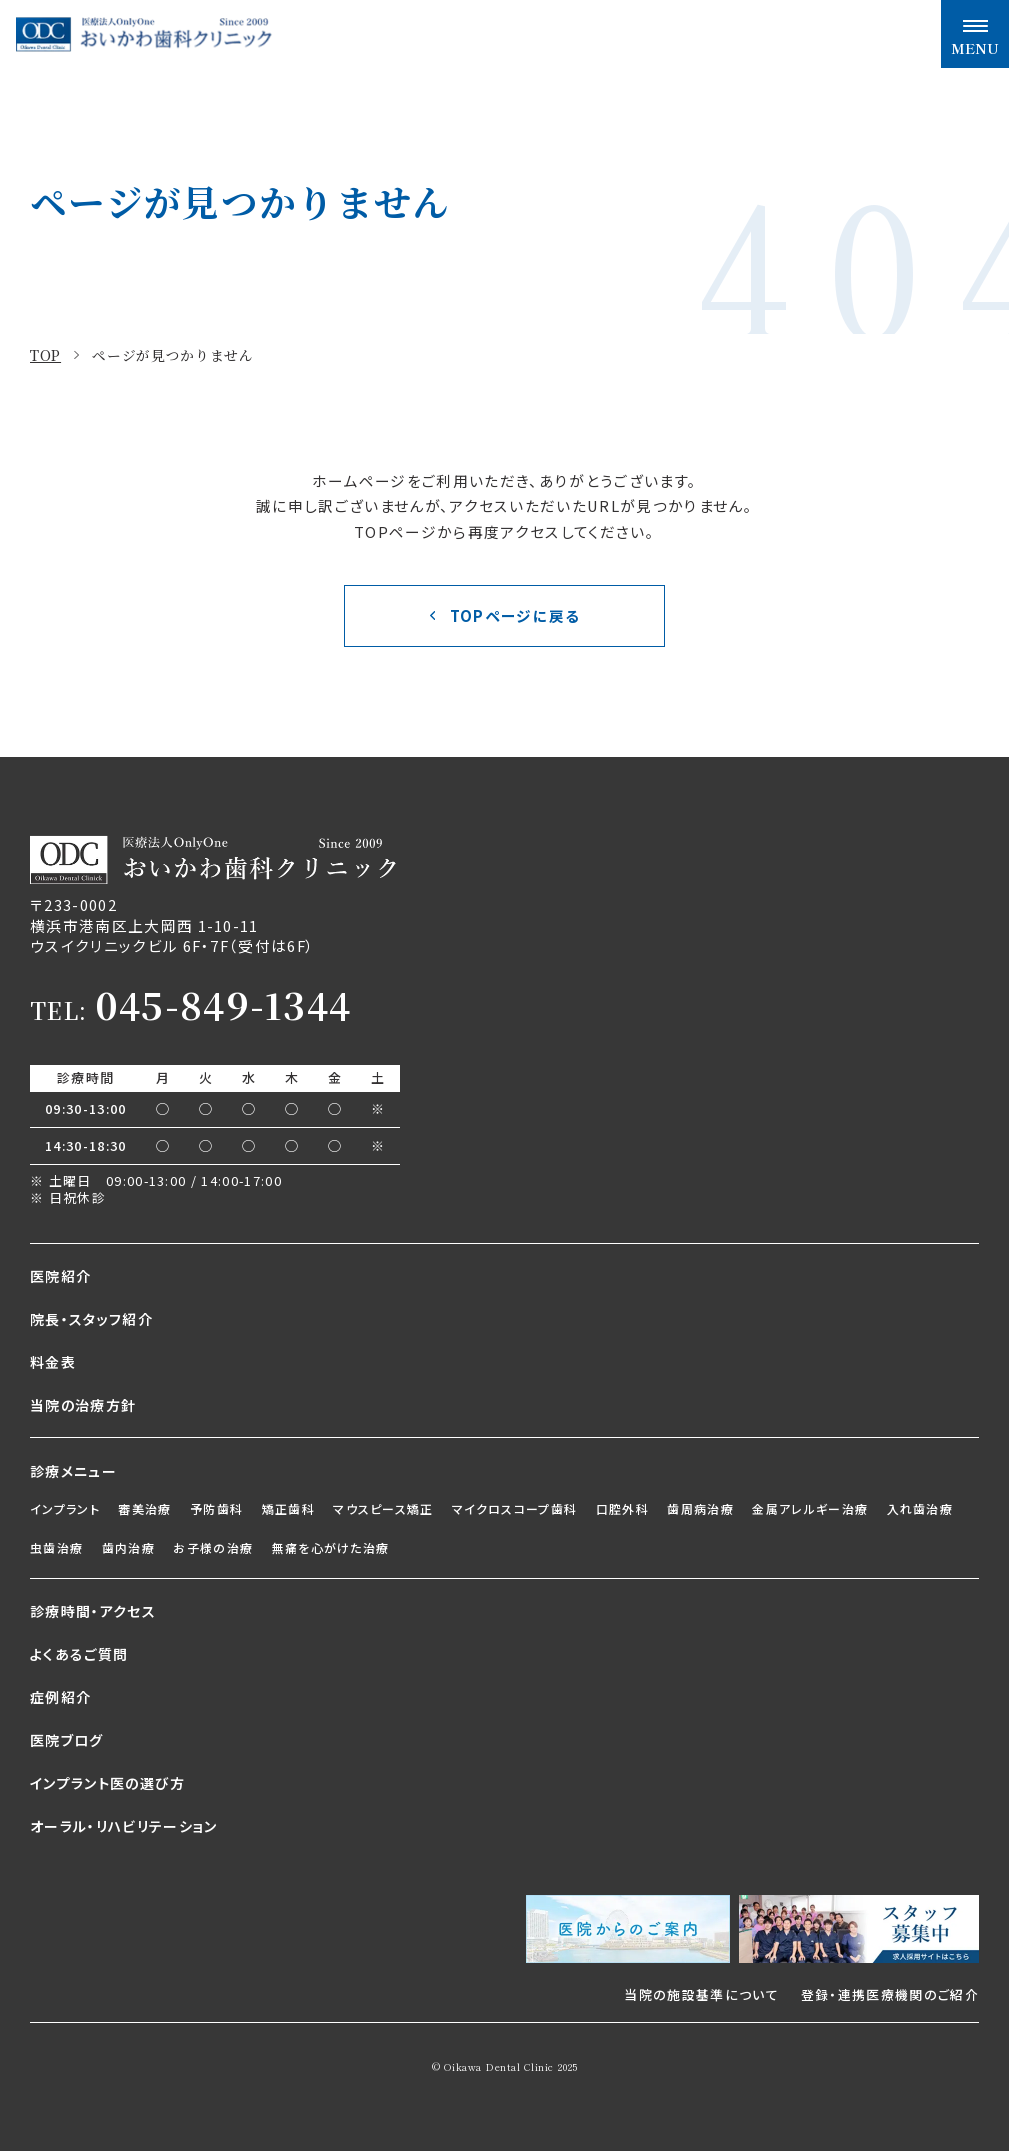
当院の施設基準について (701, 1994)
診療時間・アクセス (93, 1611)
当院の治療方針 (83, 1405)
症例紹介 (60, 1697)
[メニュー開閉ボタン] (975, 34)
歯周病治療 (700, 1508)
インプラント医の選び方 (108, 1783)
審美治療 (144, 1508)
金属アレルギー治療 (810, 1508)
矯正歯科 (288, 1508)
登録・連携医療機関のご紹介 (890, 1994)
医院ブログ (67, 1740)
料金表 (53, 1362)
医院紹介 (60, 1276)
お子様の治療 (213, 1547)
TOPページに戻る (515, 615)
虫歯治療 (56, 1547)
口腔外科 (622, 1508)
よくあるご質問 (79, 1654)
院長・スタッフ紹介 (91, 1319)
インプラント (65, 1508)
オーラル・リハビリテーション (124, 1826)
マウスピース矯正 (383, 1508)
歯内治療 (128, 1547)
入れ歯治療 (920, 1508)
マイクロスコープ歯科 (514, 1508)
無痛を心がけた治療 (331, 1547)
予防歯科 (216, 1508)
